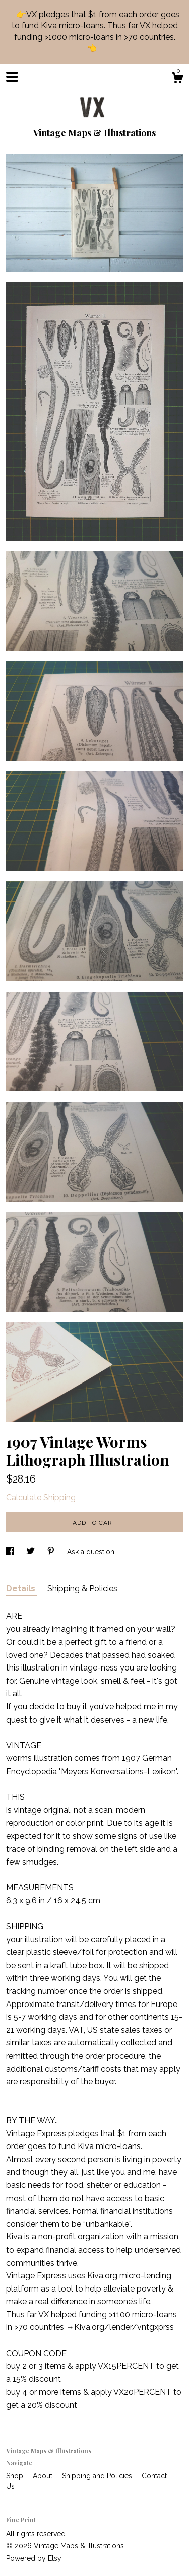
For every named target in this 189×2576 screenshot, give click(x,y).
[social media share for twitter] (31, 1552)
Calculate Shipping (41, 1497)
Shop (15, 2476)
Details (21, 1588)
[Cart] (177, 79)
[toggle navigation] (12, 77)
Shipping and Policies (98, 2476)
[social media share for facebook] (11, 1552)
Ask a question (90, 1552)
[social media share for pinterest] (52, 1552)
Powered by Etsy (33, 2558)
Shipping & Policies (82, 1588)
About (43, 2476)
